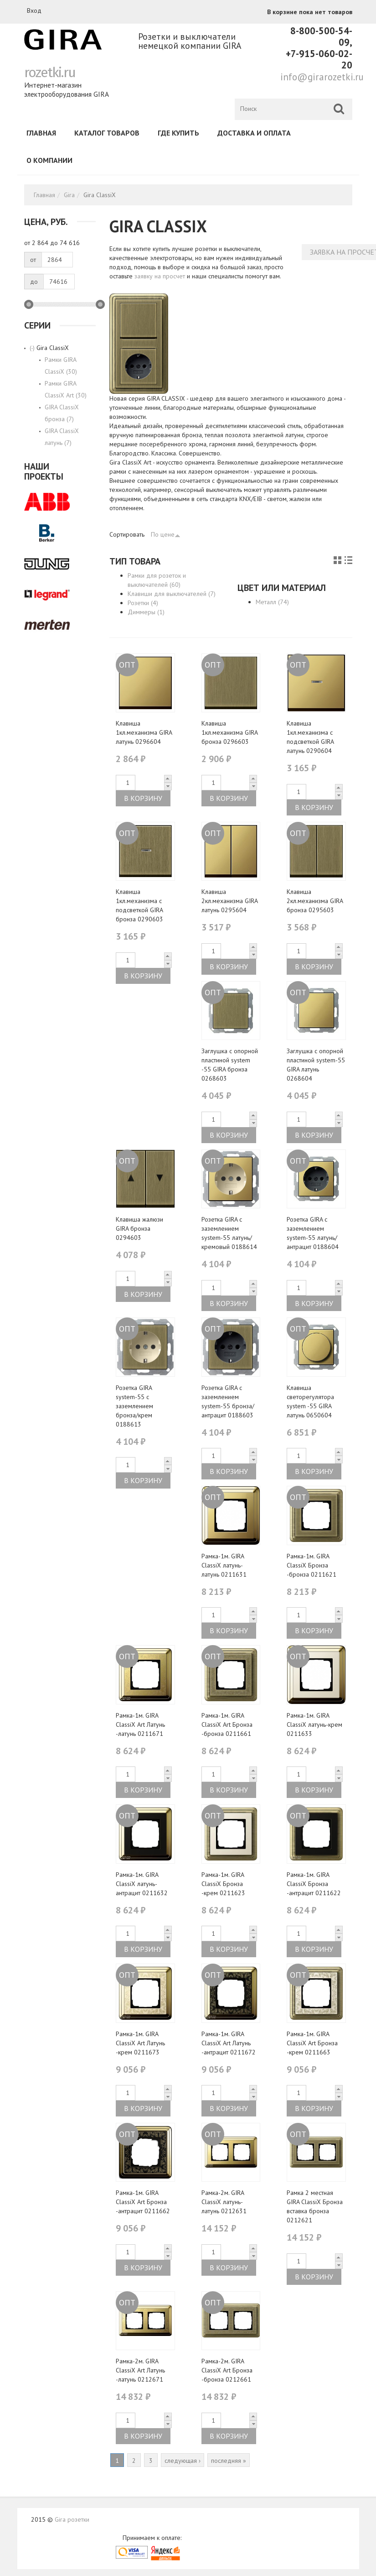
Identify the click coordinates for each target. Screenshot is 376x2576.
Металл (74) (272, 602)
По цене (165, 534)
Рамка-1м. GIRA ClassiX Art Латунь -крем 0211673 (140, 2043)
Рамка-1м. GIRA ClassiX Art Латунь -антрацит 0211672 (228, 2043)
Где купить (178, 132)
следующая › (183, 2460)
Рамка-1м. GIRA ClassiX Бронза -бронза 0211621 (311, 1565)
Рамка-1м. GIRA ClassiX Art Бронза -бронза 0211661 (226, 1724)
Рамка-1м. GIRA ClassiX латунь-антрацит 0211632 (142, 1884)
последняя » (228, 2460)
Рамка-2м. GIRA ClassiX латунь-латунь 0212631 (224, 2202)
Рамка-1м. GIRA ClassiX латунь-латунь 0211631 (224, 1565)
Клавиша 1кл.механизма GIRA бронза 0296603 (229, 732)
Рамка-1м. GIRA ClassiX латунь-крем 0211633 (314, 1724)
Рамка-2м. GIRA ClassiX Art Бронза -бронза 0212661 (226, 2370)
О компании (49, 160)
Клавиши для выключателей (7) (172, 594)
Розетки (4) (143, 603)
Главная (41, 132)
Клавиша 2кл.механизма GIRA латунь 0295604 (229, 901)
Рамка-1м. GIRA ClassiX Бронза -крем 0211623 (223, 1884)
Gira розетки (72, 2519)
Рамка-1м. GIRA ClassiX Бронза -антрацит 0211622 (314, 1884)
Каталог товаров (106, 132)
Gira (69, 195)
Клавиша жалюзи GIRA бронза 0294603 (139, 1228)
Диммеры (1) (146, 612)
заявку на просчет (159, 276)
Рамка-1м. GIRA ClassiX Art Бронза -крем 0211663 (312, 2043)
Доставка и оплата (254, 132)
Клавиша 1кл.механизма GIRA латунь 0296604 (144, 732)
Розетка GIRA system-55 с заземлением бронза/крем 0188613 (134, 1406)
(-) (33, 348)
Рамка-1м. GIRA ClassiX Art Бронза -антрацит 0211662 (143, 2202)
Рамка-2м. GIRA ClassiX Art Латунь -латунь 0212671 (140, 2370)
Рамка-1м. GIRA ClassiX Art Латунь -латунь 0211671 (140, 1724)
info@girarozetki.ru (322, 77)
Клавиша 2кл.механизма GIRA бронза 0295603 (315, 901)
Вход (34, 10)
